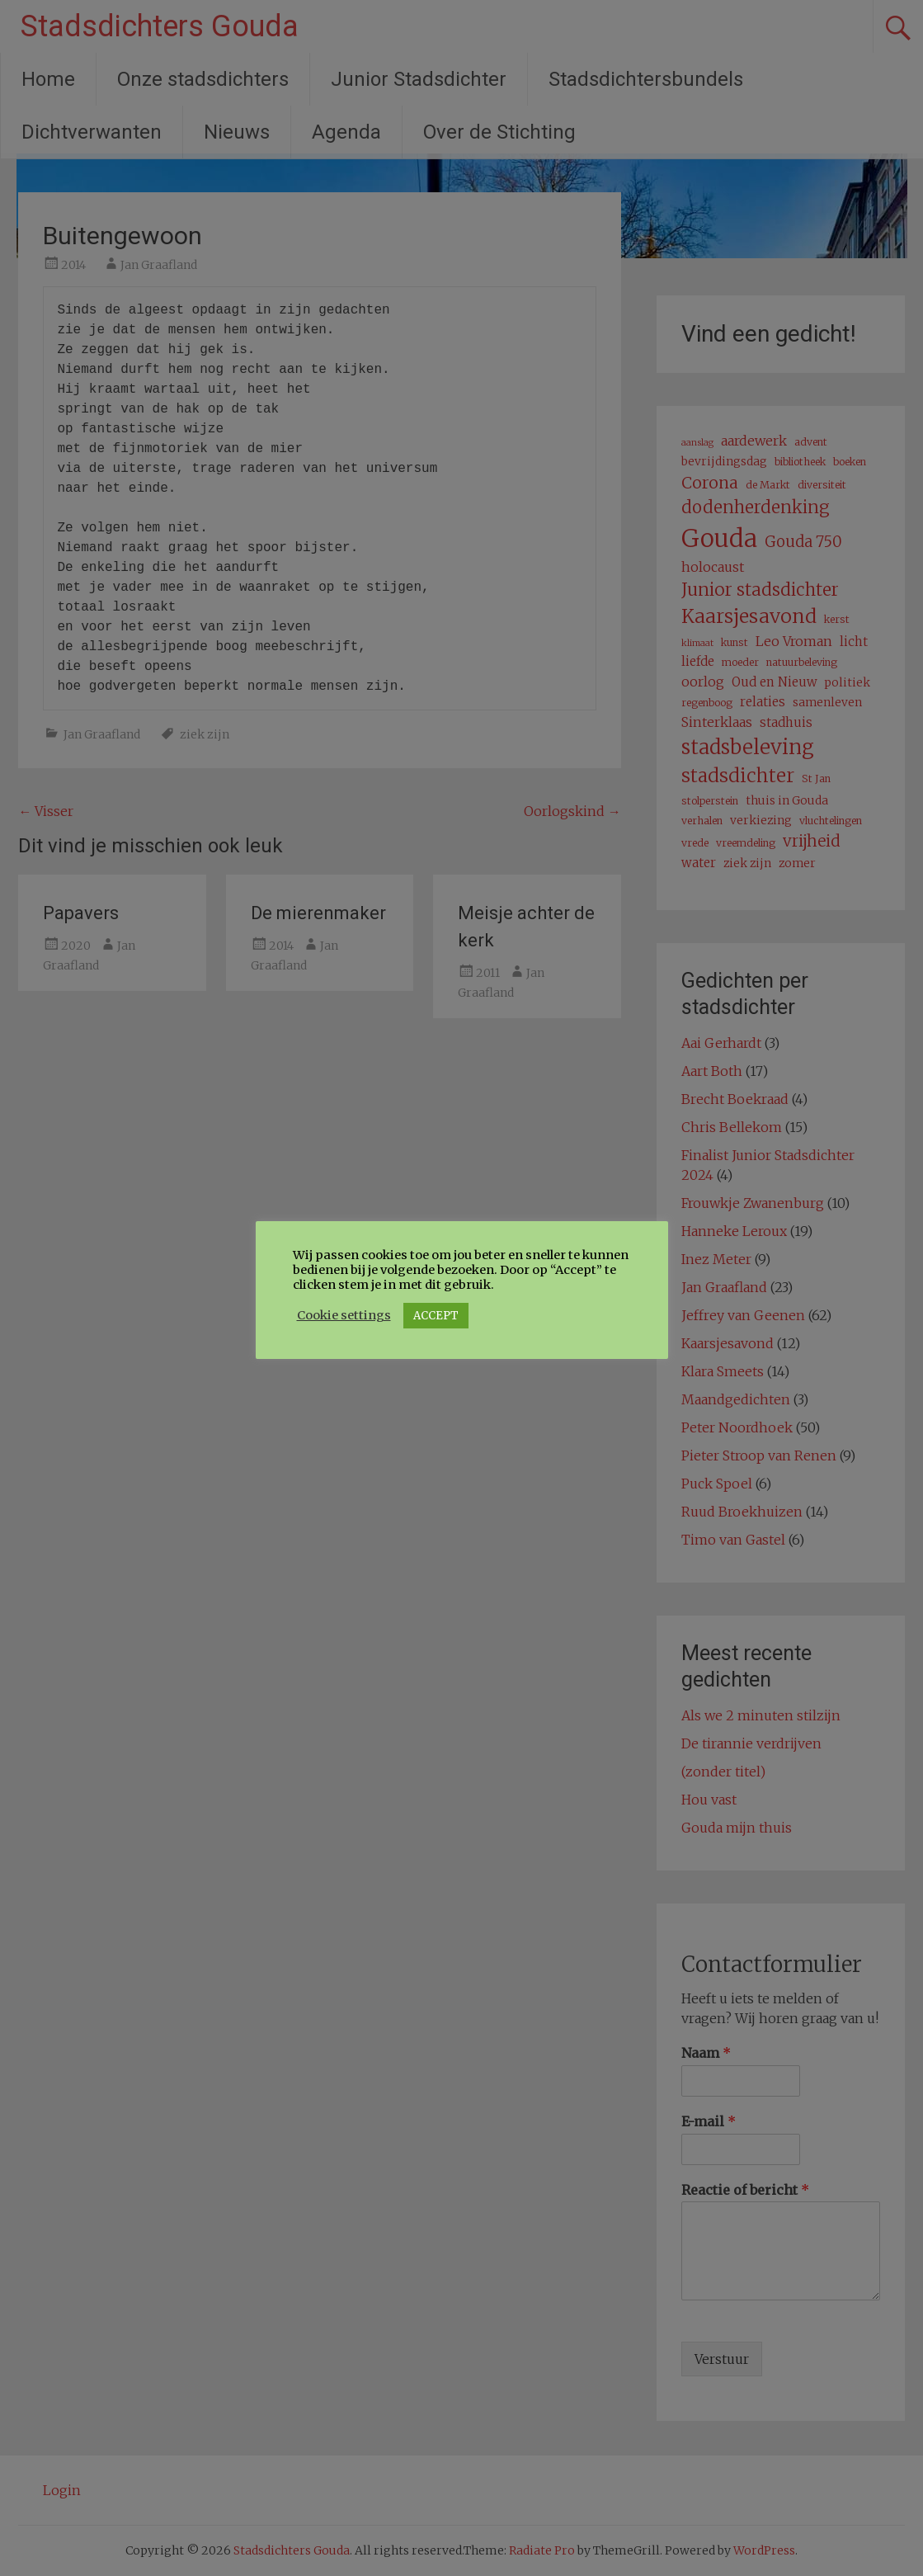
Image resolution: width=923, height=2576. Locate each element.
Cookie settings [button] (344, 1315)
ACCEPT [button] (436, 1316)
